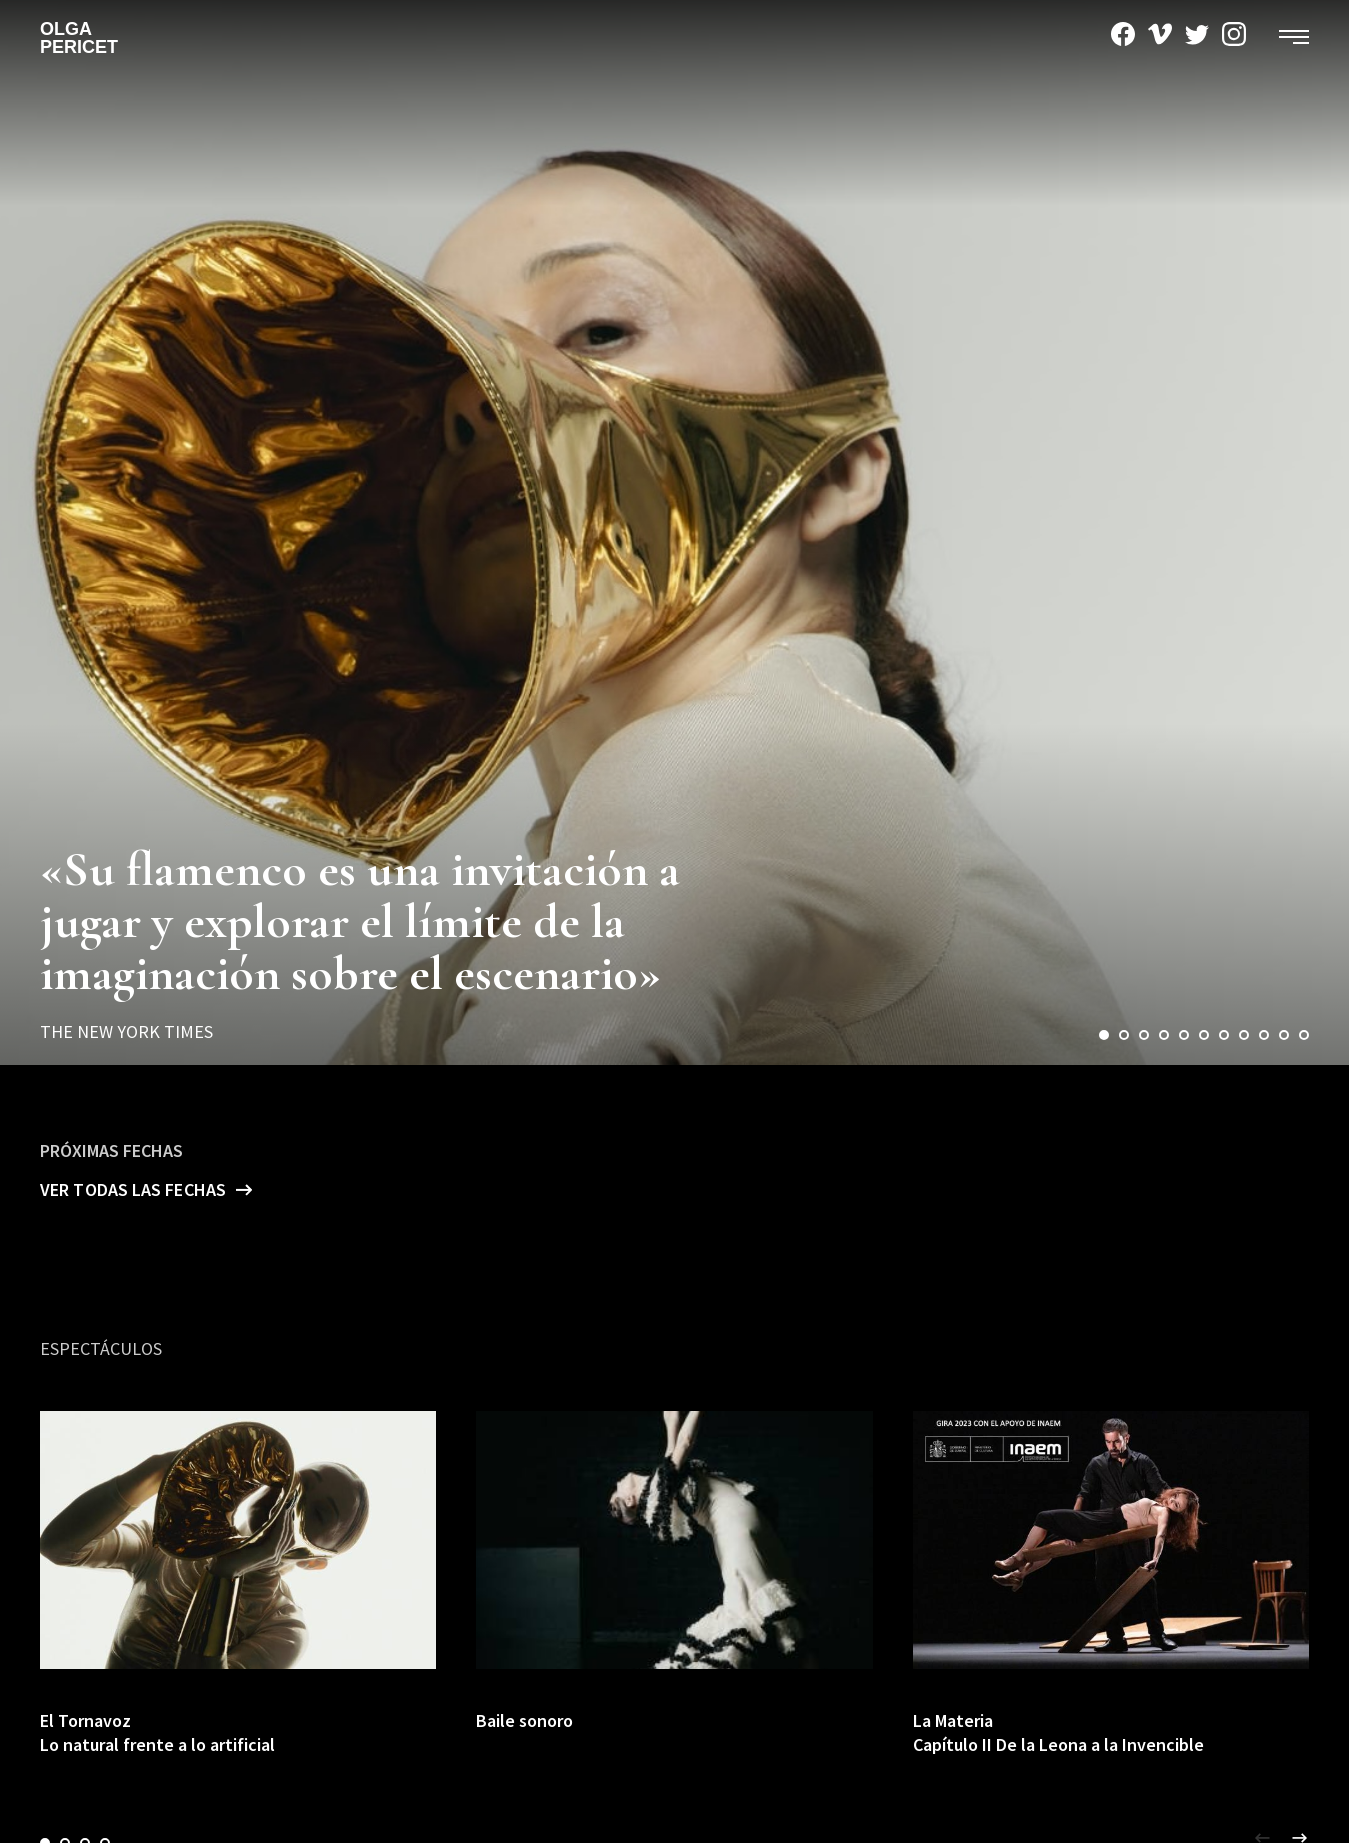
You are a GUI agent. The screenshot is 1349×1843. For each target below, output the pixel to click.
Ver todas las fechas (133, 1189)
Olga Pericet (79, 38)
